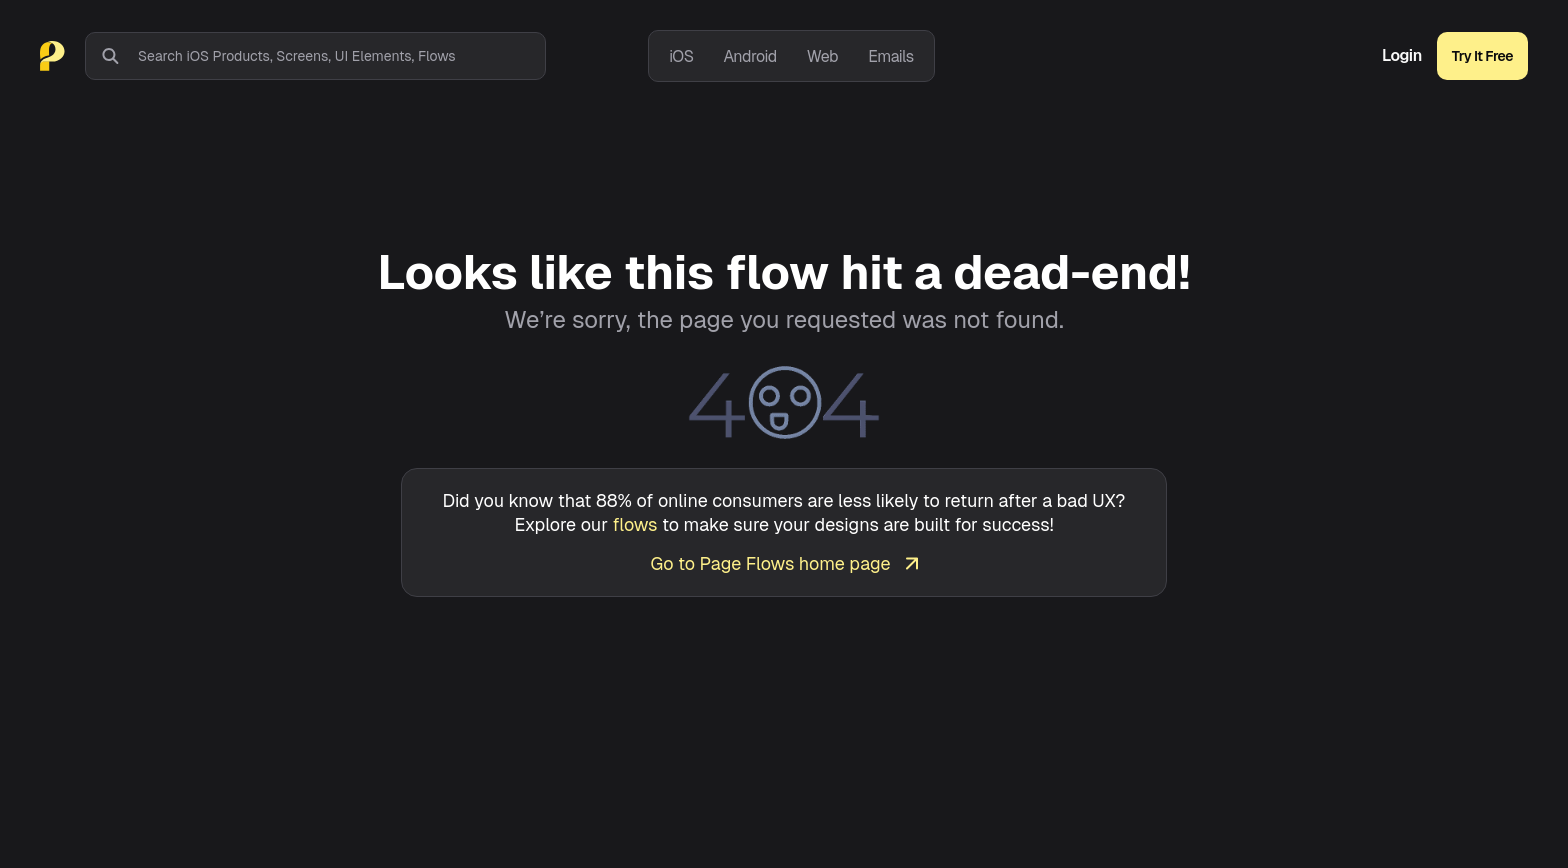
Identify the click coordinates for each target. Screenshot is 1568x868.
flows (635, 524)
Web (822, 56)
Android (749, 56)
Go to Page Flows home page (783, 563)
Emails (891, 56)
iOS (681, 56)
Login (1402, 56)
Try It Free (1482, 56)
